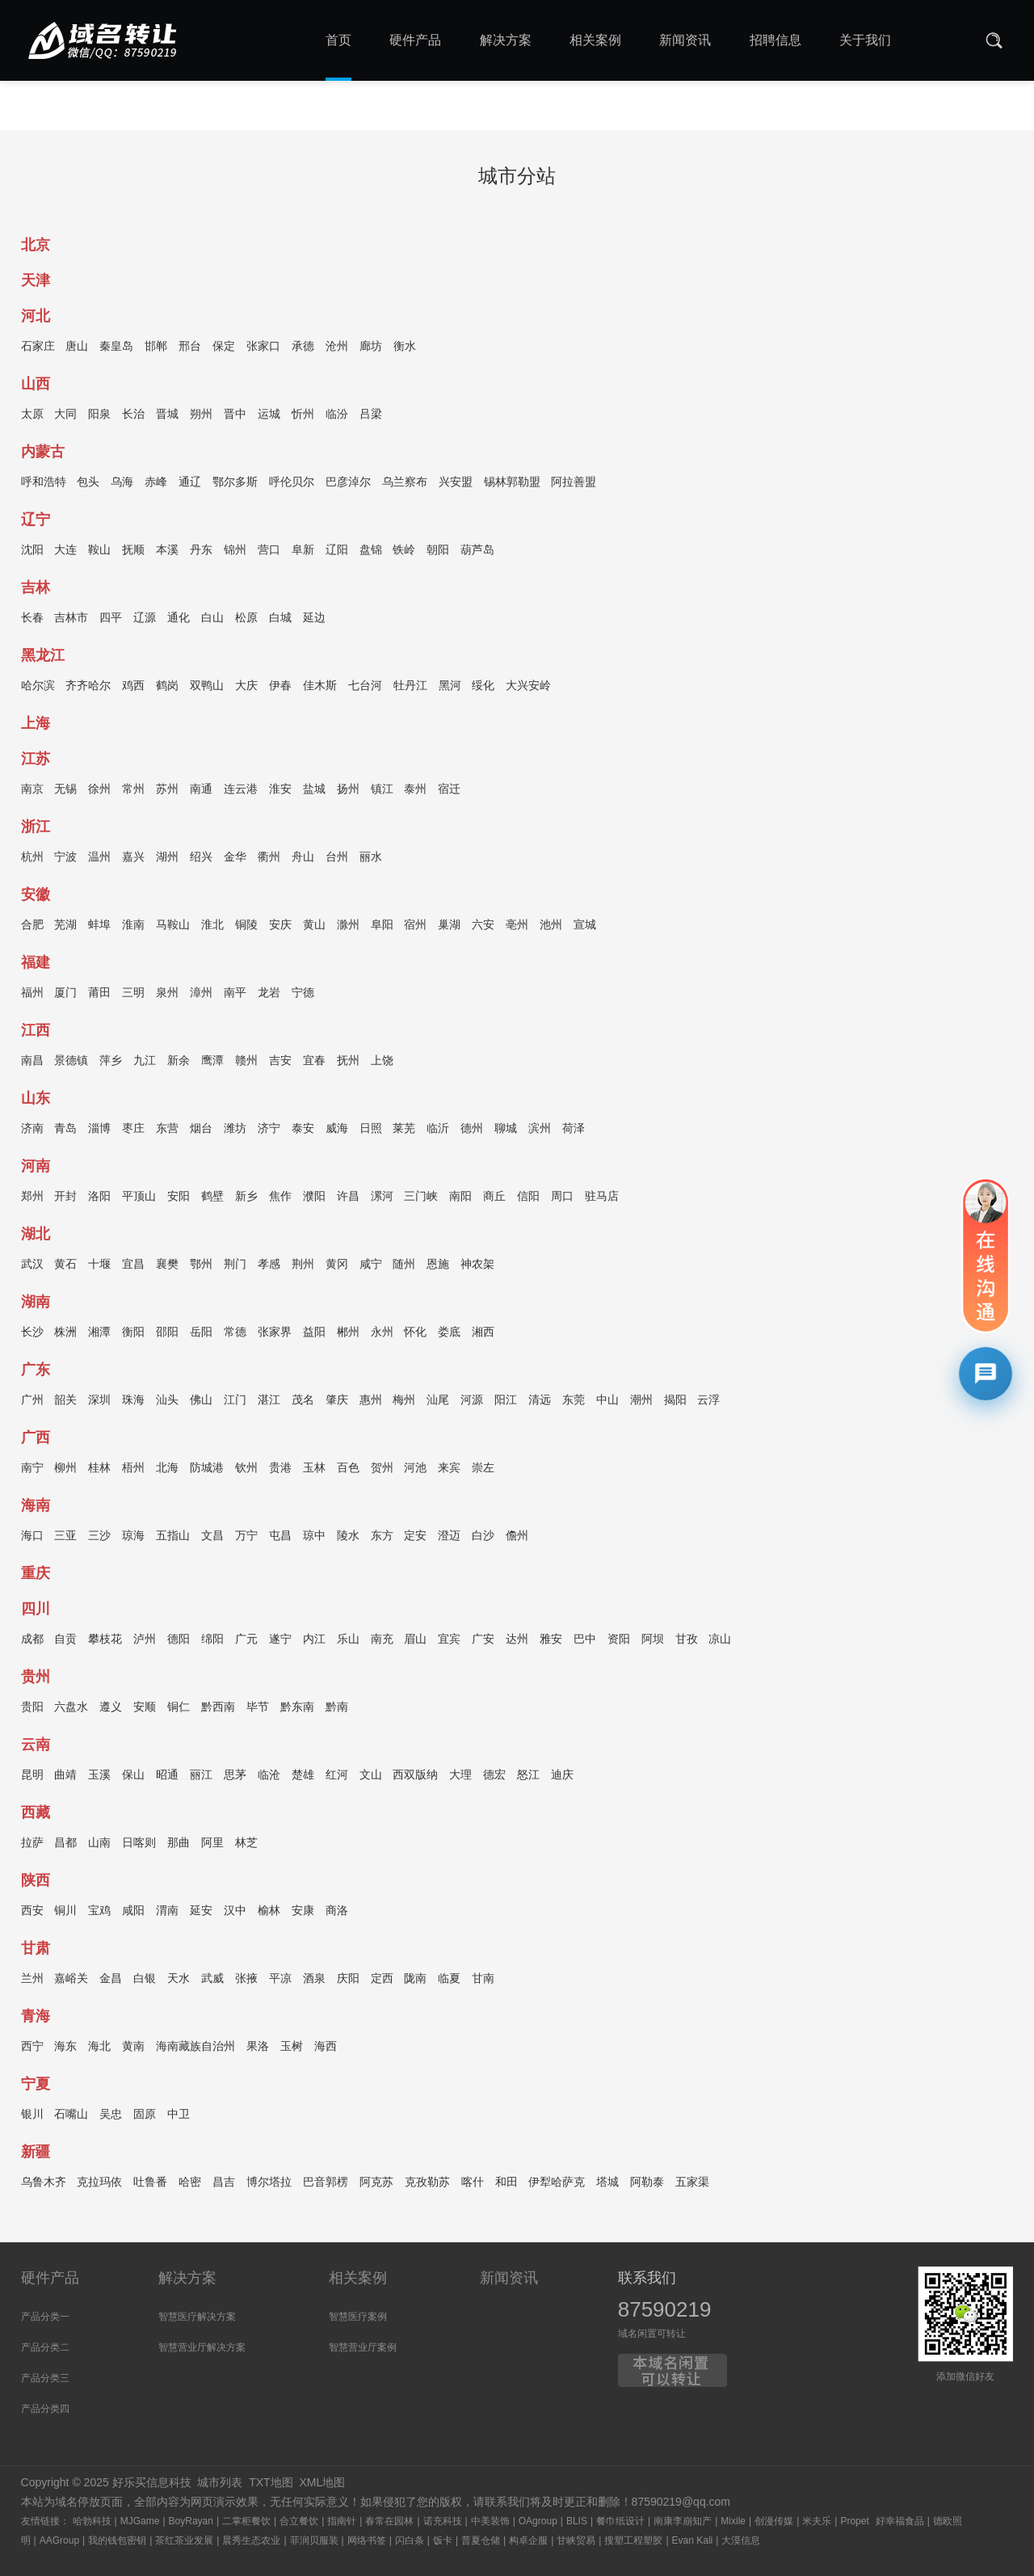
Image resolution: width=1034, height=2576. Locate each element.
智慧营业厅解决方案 (202, 2347)
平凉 (280, 1980)
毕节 (257, 1709)
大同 (65, 416)
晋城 (167, 416)
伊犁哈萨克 (556, 2184)
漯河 (382, 1198)
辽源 (144, 619)
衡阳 (133, 1334)
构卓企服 (528, 2540)
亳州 (517, 926)
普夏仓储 (480, 2540)
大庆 (246, 687)
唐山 (76, 348)
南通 (201, 791)
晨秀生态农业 (251, 2540)
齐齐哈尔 (88, 687)
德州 (471, 1130)
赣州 (246, 1062)
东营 (167, 1130)
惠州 (370, 1401)
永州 (382, 1334)
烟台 (201, 1130)
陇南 (415, 1980)
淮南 (133, 926)
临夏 (449, 1980)
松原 (246, 619)
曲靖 (65, 1776)
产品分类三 (45, 2378)
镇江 (382, 791)
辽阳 (337, 551)
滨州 (539, 1130)
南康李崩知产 (683, 2521)
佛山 (201, 1401)
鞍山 (99, 551)
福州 (32, 994)
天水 (178, 1980)
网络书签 (366, 2540)
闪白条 (409, 2540)
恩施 (438, 1266)
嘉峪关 (71, 1980)
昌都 (65, 1844)
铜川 (65, 1912)
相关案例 (358, 2278)
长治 (133, 416)
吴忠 (110, 2116)
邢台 (190, 348)
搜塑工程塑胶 (633, 2540)
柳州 (65, 1469)
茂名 (303, 1401)
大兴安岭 (528, 687)
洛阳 (99, 1198)
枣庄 (133, 1130)
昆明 (32, 1776)
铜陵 (246, 926)
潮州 (641, 1401)
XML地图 (322, 2482)
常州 (133, 791)
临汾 (337, 416)
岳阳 (201, 1334)
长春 (32, 619)
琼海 (133, 1537)
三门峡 (421, 1198)
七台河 (365, 687)
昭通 (167, 1776)
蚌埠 (99, 926)
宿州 (415, 926)
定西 (382, 1980)
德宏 (494, 1776)
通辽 (190, 484)
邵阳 (167, 1334)
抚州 (348, 1062)
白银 (144, 1980)
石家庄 (38, 348)
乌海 (122, 484)
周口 (562, 1198)
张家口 (263, 348)
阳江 (505, 1401)
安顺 (144, 1709)
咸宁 (370, 1266)
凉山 (719, 1641)
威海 (337, 1130)
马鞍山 (173, 926)
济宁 (269, 1130)
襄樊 (167, 1266)
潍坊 (235, 1130)
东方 (382, 1537)
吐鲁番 (150, 2184)
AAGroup (59, 2540)
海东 (65, 2048)
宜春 (314, 1062)
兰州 (32, 1980)
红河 (337, 1776)
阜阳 (382, 926)
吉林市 (71, 619)
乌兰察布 (404, 484)
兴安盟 (456, 484)
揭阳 (675, 1401)
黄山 (314, 926)
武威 (212, 1980)
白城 (280, 619)
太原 (32, 416)
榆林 (269, 1912)
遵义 (110, 1709)
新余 (178, 1062)
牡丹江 (410, 687)
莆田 (99, 994)
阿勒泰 (647, 2184)
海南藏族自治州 (195, 2048)
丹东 (201, 551)
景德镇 (71, 1062)
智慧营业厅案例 (363, 2347)
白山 (212, 619)
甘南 (483, 1980)
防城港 (207, 1469)
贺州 (382, 1469)
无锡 (65, 791)
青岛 (65, 1130)
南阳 (460, 1198)
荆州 (303, 1266)
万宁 (246, 1537)
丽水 (370, 858)
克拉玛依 (99, 2184)
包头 (88, 484)
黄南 (133, 2048)
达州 (517, 1641)
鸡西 (133, 687)
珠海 (133, 1401)
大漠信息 (740, 2540)
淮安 (280, 791)
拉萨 (32, 1844)
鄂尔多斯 (235, 484)
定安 (415, 1537)
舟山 (303, 858)
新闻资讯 (509, 2278)
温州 (99, 858)
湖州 (167, 858)
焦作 (280, 1198)
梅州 (404, 1401)
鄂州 (201, 1266)
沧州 (337, 348)
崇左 (483, 1469)
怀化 (415, 1334)
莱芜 (404, 1130)
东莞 (573, 1401)
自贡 (65, 1641)
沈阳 (32, 551)
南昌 (32, 1062)
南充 (382, 1641)
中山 (607, 1401)
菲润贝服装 (314, 2540)
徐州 (99, 791)
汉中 (235, 1912)
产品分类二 (45, 2347)
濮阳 (314, 1198)
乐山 (348, 1641)
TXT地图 (270, 2482)
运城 (269, 416)
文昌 (212, 1537)
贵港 (280, 1469)
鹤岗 (167, 687)
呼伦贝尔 (291, 484)
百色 (348, 1469)
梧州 (133, 1469)
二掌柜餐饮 (246, 2521)
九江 (144, 1062)
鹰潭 (212, 1062)
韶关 (65, 1401)
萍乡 (110, 1062)
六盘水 (71, 1709)
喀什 (472, 2184)
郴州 (348, 1334)
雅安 (551, 1641)
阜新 (303, 551)
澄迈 (449, 1537)
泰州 (415, 791)
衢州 (269, 858)
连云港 (241, 791)
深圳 (99, 1401)
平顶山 (139, 1198)
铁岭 (404, 551)
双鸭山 (207, 687)
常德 (235, 1334)
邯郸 (156, 348)
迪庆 (562, 1776)
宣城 (585, 926)
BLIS (576, 2521)
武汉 (32, 1266)
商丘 (494, 1198)
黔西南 (218, 1709)
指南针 (341, 2521)
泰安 (303, 1130)
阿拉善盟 (573, 484)
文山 (370, 1776)
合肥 (32, 926)
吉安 (280, 1062)
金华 (235, 858)
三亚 (65, 1537)
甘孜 (686, 1641)
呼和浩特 (43, 484)
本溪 (167, 551)
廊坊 (370, 348)
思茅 (235, 1776)
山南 (99, 1844)
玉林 (314, 1469)
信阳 (528, 1198)
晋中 (235, 416)
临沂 (438, 1130)
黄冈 (337, 1266)
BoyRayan (191, 2521)
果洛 (257, 2048)
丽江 (201, 1776)
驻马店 (602, 1198)
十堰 (99, 1266)
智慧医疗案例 (358, 2316)
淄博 (99, 1130)
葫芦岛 (477, 551)
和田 (506, 2184)
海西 (325, 2048)
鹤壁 (212, 1198)
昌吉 (223, 2184)
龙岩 (269, 994)
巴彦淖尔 (348, 484)
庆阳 (348, 1980)
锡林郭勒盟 (512, 484)
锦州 (235, 551)
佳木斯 (320, 687)
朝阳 (438, 551)
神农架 (477, 1266)
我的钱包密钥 (117, 2540)
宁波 (65, 858)
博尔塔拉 (269, 2184)
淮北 (212, 926)
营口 (269, 551)
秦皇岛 (116, 348)
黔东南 (297, 1709)
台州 (337, 858)
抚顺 (133, 551)
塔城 (607, 2184)
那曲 (178, 1844)
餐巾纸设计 (620, 2521)
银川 (32, 2116)
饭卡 (442, 2540)
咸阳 (133, 1912)
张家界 (275, 1334)
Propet (854, 2521)
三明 (133, 994)
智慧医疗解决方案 (197, 2316)
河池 (415, 1469)
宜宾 (449, 1641)
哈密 (190, 2184)
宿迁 (449, 791)
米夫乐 (816, 2521)
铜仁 (178, 1709)
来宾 (449, 1469)
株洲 (65, 1334)
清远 (539, 1401)
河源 (471, 1401)
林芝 (246, 1844)
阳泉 (99, 416)
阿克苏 (376, 2184)
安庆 (280, 926)
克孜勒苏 (427, 2184)
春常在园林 (389, 2521)
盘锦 (370, 551)
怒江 (528, 1776)
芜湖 (65, 926)
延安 (201, 1912)
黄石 (65, 1266)
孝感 (269, 1266)
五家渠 (692, 2184)
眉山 (415, 1641)
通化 (178, 619)
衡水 (404, 348)
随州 (404, 1266)
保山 (133, 1776)
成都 (32, 1641)
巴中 (585, 1641)
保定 (223, 348)
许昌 (348, 1198)
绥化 (483, 687)
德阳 (178, 1641)
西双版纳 (415, 1776)
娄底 (449, 1334)
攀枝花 (105, 1641)
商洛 (337, 1912)
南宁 (32, 1469)
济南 (32, 1130)
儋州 (517, 1537)
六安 (483, 926)
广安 (483, 1641)
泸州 (144, 1641)
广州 (32, 1401)
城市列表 (219, 2482)
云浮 (708, 1401)
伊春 (280, 687)
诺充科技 (442, 2521)
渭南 (167, 1912)
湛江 (269, 1401)
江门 (235, 1401)
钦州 (246, 1469)
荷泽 (573, 1130)
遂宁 (280, 1641)
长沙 (32, 1334)
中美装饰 (490, 2521)
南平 (235, 994)
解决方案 (187, 2278)
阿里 (212, 1844)
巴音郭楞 (325, 2184)
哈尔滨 (38, 687)
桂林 (99, 1469)
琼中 (314, 1537)
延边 (314, 619)
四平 (110, 619)
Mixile (733, 2521)
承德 (303, 348)
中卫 (178, 2116)
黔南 (337, 1709)
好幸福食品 (900, 2521)
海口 (32, 1537)
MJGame (140, 2521)
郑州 (32, 1198)
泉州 (167, 994)
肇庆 (337, 1401)
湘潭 (99, 1334)
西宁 (32, 2048)
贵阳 (32, 1709)
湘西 (483, 1334)
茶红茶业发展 (184, 2540)
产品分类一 (45, 2316)
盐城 (314, 791)
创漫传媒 (773, 2521)
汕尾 (438, 1401)
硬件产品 (50, 2278)
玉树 (291, 2048)
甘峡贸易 (576, 2540)
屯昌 (280, 1537)
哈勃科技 (92, 2521)
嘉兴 (133, 858)
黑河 (450, 687)
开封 (65, 1198)
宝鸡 (99, 1912)
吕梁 (370, 416)
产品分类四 (45, 2408)
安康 (303, 1912)
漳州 (201, 994)
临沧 (269, 1776)
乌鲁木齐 (43, 2184)
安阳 (178, 1198)
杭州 (32, 858)
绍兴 (201, 858)
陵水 (348, 1537)
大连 (65, 551)
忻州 (303, 416)
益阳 (314, 1334)
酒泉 (314, 1980)
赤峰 (156, 484)
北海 (167, 1469)
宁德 (303, 994)
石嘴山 (71, 2116)
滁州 (348, 926)
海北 (99, 2048)
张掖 (246, 1980)
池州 (551, 926)
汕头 (167, 1401)
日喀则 (139, 1844)
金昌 (110, 1980)
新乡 (246, 1198)
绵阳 (212, 1641)
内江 (314, 1641)
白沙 (483, 1537)
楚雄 (303, 1776)
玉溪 (99, 1776)
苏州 (167, 791)
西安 (32, 1912)
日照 (370, 1130)
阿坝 (652, 1641)
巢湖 (449, 926)
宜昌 (133, 1266)
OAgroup (538, 2521)
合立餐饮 (299, 2521)
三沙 (99, 1537)
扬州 (348, 791)
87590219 (665, 2309)
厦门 (65, 994)
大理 (460, 1776)
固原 (144, 2116)
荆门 (235, 1266)
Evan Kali (692, 2540)
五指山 (173, 1537)
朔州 (201, 416)
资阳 (618, 1641)
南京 (32, 791)
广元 (246, 1641)
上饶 (382, 1062)
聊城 (505, 1130)
